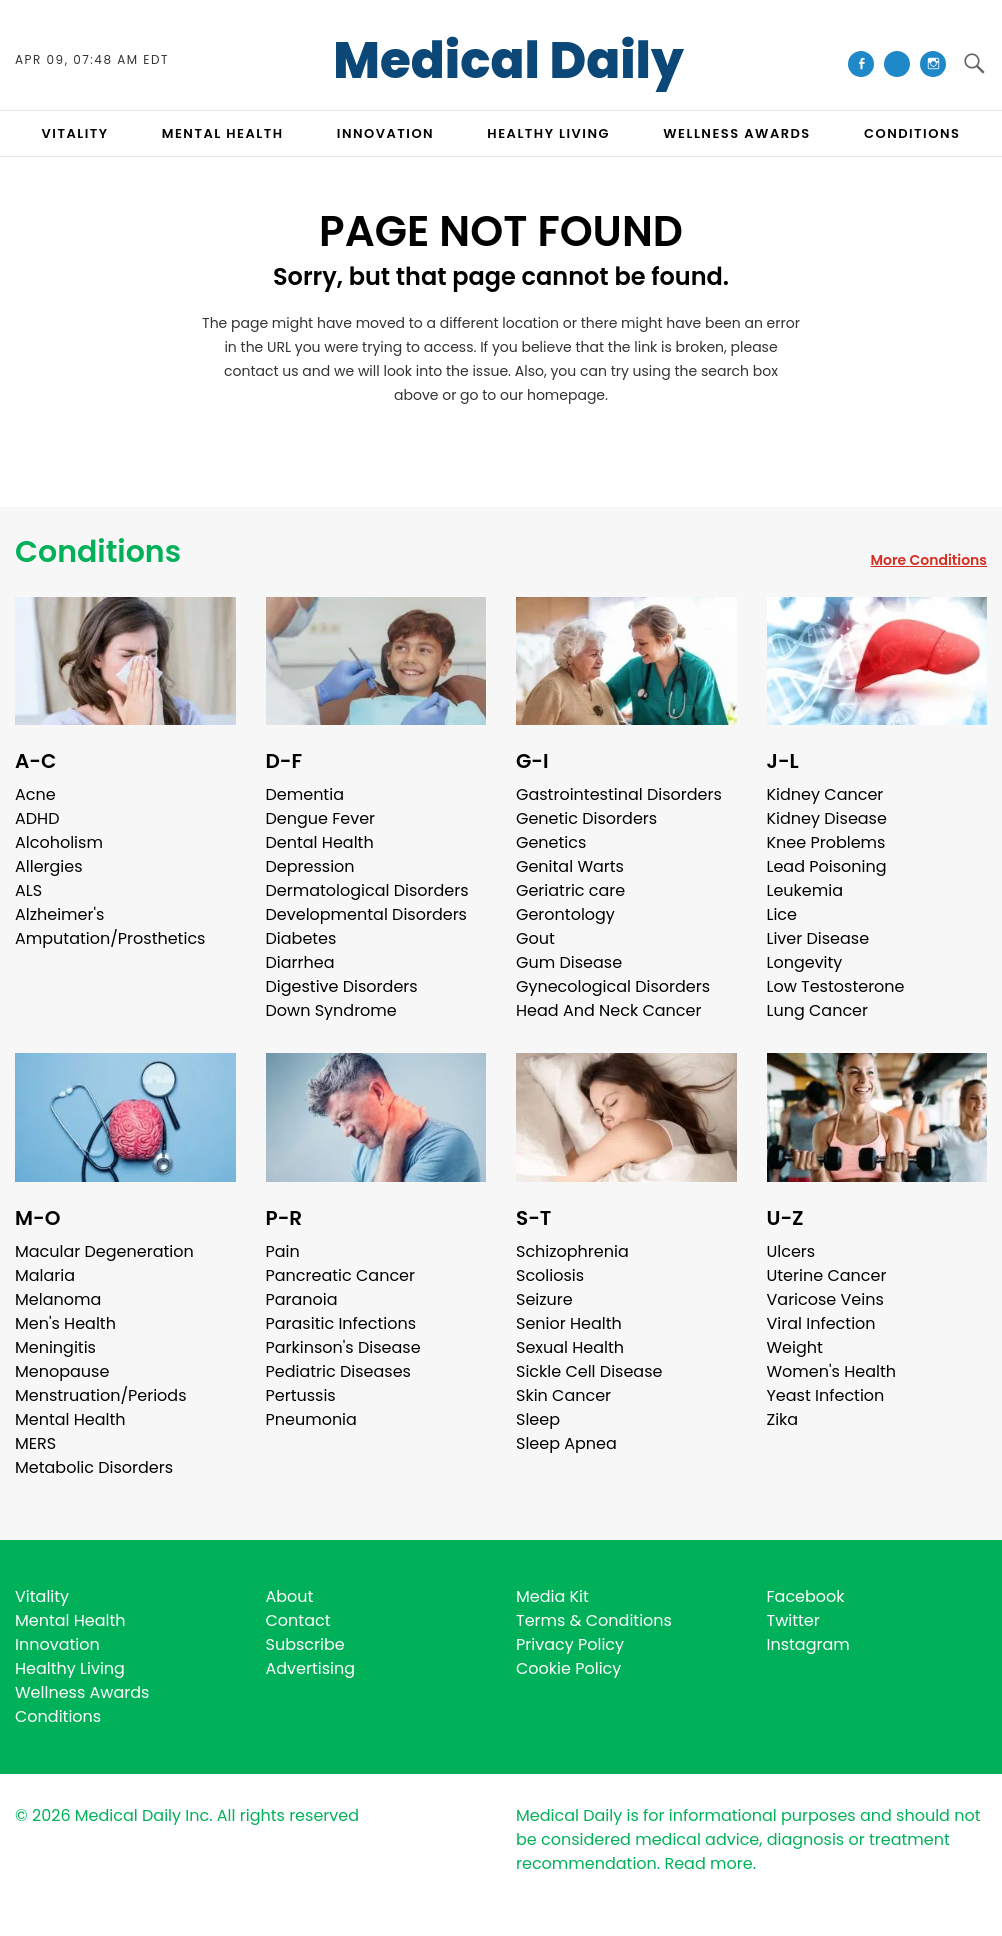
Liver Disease (818, 938)
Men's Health (65, 1323)
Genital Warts (570, 866)
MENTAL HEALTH (223, 133)
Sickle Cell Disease (589, 1371)
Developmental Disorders (366, 914)
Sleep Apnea (566, 1443)
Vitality (42, 1596)
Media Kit (552, 1596)
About (290, 1596)
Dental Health (320, 842)
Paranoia (302, 1299)
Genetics (551, 842)
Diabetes (301, 938)
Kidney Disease (827, 818)
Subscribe (305, 1644)
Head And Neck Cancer (608, 1010)
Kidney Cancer (825, 794)
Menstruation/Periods (101, 1395)
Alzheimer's (59, 914)
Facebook (806, 1596)
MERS (35, 1443)
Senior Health (569, 1323)
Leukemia (805, 890)
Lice (782, 914)
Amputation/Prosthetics (110, 938)
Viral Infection (821, 1323)
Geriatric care (570, 890)
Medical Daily (508, 61)
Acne (35, 794)
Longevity (805, 962)
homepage (566, 395)
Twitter (793, 1620)
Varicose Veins (825, 1299)
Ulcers (791, 1251)
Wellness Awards (737, 133)
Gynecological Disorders (613, 986)
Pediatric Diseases (338, 1371)
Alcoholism (59, 842)
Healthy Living (70, 1668)
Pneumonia (311, 1419)
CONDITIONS (912, 133)
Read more (708, 1863)
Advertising (311, 1668)
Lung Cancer (818, 1010)
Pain (283, 1251)
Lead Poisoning (827, 866)
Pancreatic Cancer (341, 1275)
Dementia (305, 794)
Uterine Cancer (827, 1275)
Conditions (98, 552)
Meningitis (55, 1347)
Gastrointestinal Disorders (619, 794)
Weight (795, 1347)
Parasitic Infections (341, 1323)
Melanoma (58, 1299)
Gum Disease (569, 962)
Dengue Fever (321, 818)
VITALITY (75, 133)
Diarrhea (300, 962)
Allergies (49, 866)
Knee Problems (826, 842)
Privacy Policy (570, 1644)
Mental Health (70, 1419)
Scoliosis (550, 1275)
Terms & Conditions (594, 1620)
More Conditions (928, 560)
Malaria (45, 1275)
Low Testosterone (836, 986)
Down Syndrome (331, 1010)
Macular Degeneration (104, 1251)
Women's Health (831, 1371)
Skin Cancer (563, 1395)
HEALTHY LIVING (548, 133)
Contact (298, 1620)
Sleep (538, 1419)
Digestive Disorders (342, 986)
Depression (310, 866)
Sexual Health (570, 1347)
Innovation (57, 1644)
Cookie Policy (568, 1668)
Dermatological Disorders (367, 890)
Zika (783, 1419)
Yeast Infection (826, 1395)
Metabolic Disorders (94, 1467)
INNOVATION (385, 133)
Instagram (808, 1644)
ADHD (37, 818)
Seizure (544, 1299)
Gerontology (565, 914)
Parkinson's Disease (343, 1347)
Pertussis (301, 1395)
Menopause (62, 1371)
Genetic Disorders (586, 818)
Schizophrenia (572, 1251)
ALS (28, 890)
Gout (535, 938)
